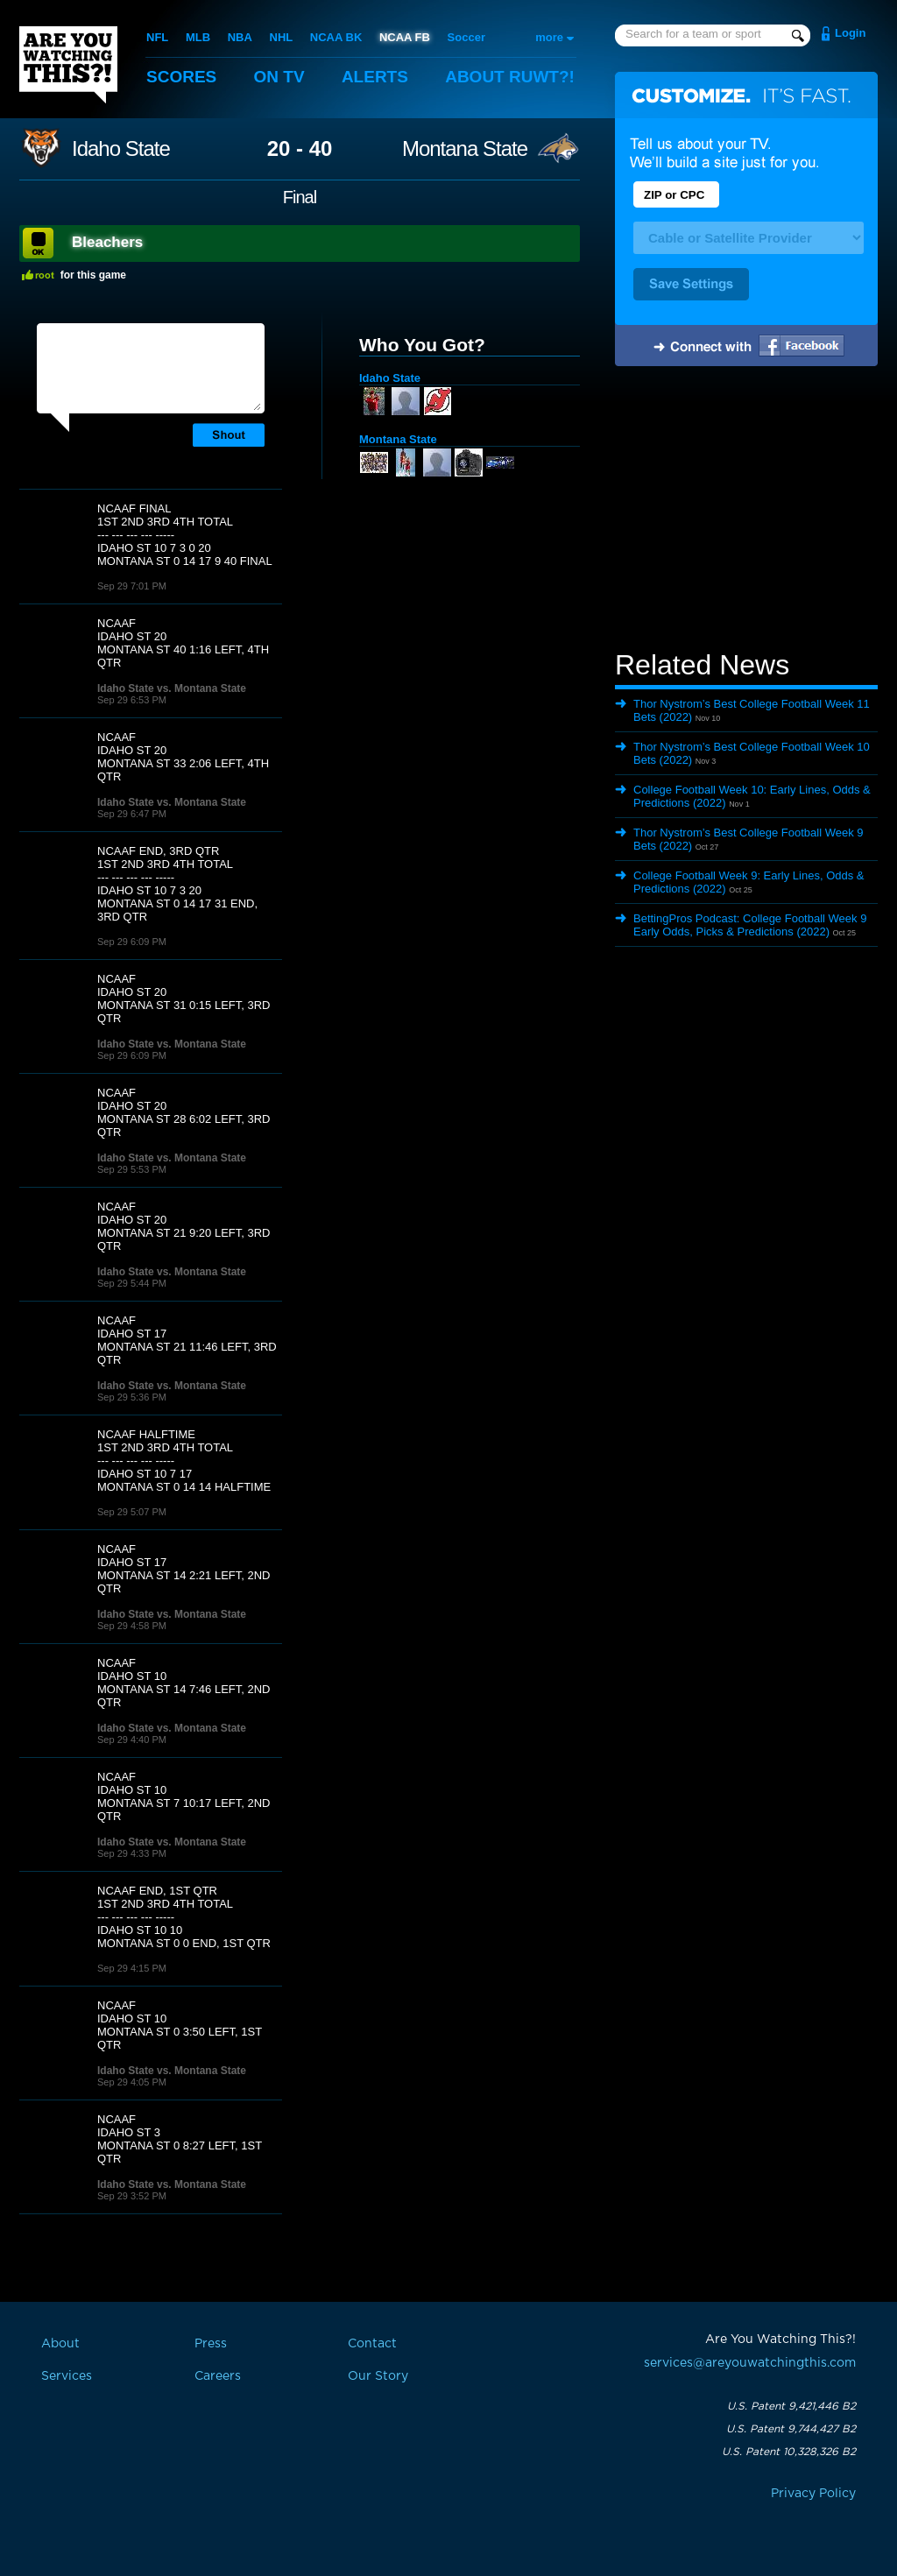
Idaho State (121, 148)
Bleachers (107, 242)
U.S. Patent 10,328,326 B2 (789, 2451)
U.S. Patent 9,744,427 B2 (791, 2429)
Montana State (464, 148)
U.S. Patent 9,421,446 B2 (791, 2406)
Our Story (378, 2376)
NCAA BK (336, 37)
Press (210, 2344)
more (549, 37)
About (510, 76)
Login (850, 32)
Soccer (466, 37)
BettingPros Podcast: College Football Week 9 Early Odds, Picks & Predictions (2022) (749, 925)
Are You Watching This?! (68, 64)
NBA (240, 37)
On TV (279, 76)
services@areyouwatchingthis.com (750, 2363)
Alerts (375, 76)
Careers (217, 2376)
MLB (198, 37)
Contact (372, 2344)
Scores (181, 76)
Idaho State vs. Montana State (171, 688)
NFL (157, 37)
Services (66, 2376)
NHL (281, 37)
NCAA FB (404, 37)
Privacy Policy (813, 2494)
